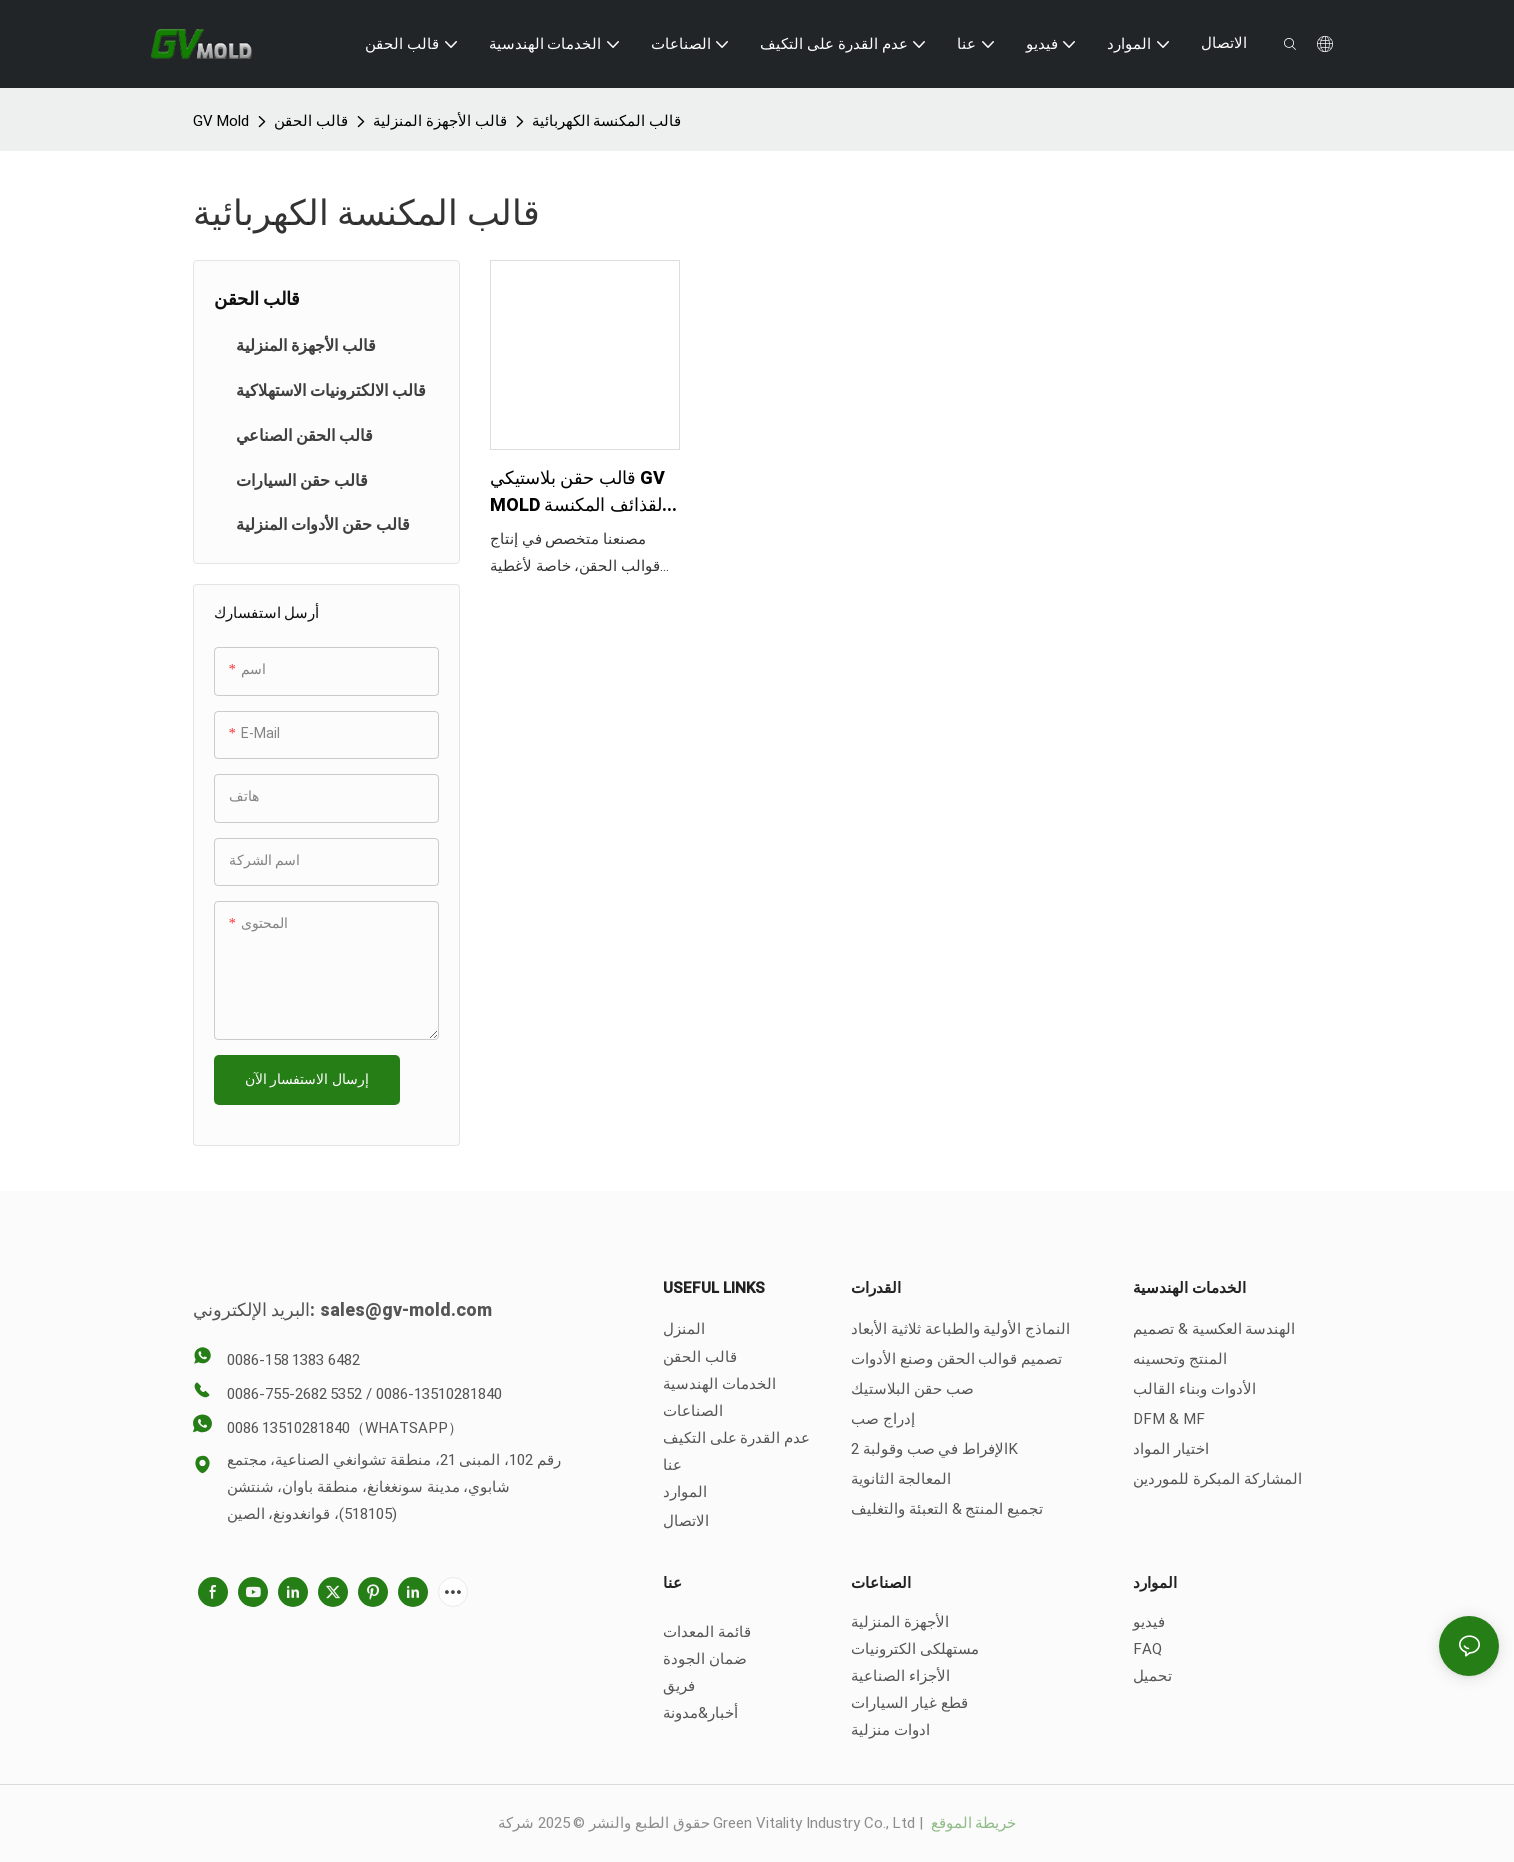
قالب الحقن (311, 121)
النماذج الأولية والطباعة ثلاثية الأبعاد (960, 1329)
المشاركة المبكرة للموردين (1217, 1479)
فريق (679, 1686)
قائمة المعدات (707, 1632)
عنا (672, 1465)
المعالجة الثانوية (901, 1479)
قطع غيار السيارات (909, 1703)
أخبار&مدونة (700, 1713)
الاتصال (686, 1521)
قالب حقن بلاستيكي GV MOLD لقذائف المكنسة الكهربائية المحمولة (578, 492)
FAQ (1147, 1649)
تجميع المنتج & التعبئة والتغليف (947, 1509)
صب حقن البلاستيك (912, 1389)
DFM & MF (1169, 1419)
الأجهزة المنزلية (900, 1622)
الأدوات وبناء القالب (1194, 1389)
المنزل (684, 1329)
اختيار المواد (1171, 1449)
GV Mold (221, 121)
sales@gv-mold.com (406, 1310)
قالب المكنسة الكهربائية (607, 121)
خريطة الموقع (972, 1823)
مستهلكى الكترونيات (915, 1649)
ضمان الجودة (705, 1659)
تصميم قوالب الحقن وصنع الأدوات (956, 1359)
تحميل (1152, 1676)
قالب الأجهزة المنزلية (440, 121)
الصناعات (693, 1411)
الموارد (685, 1492)
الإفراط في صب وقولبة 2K (934, 1449)
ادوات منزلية (890, 1730)
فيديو (1149, 1622)
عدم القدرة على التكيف (736, 1438)
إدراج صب (883, 1419)
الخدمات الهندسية (719, 1384)
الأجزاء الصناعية (900, 1676)
